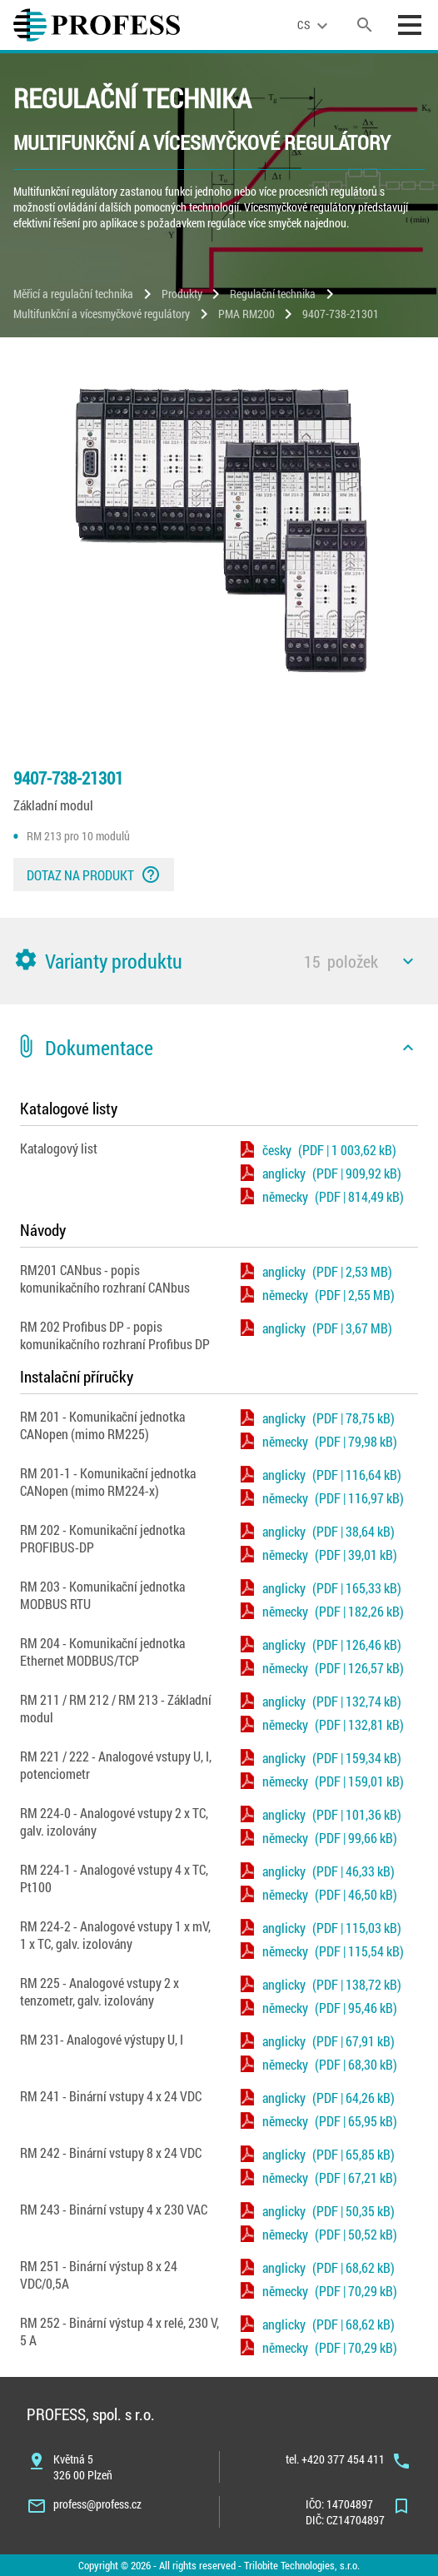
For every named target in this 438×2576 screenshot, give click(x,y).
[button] (219, 961)
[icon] (408, 961)
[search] (364, 25)
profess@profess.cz (97, 2504)
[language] (314, 25)
